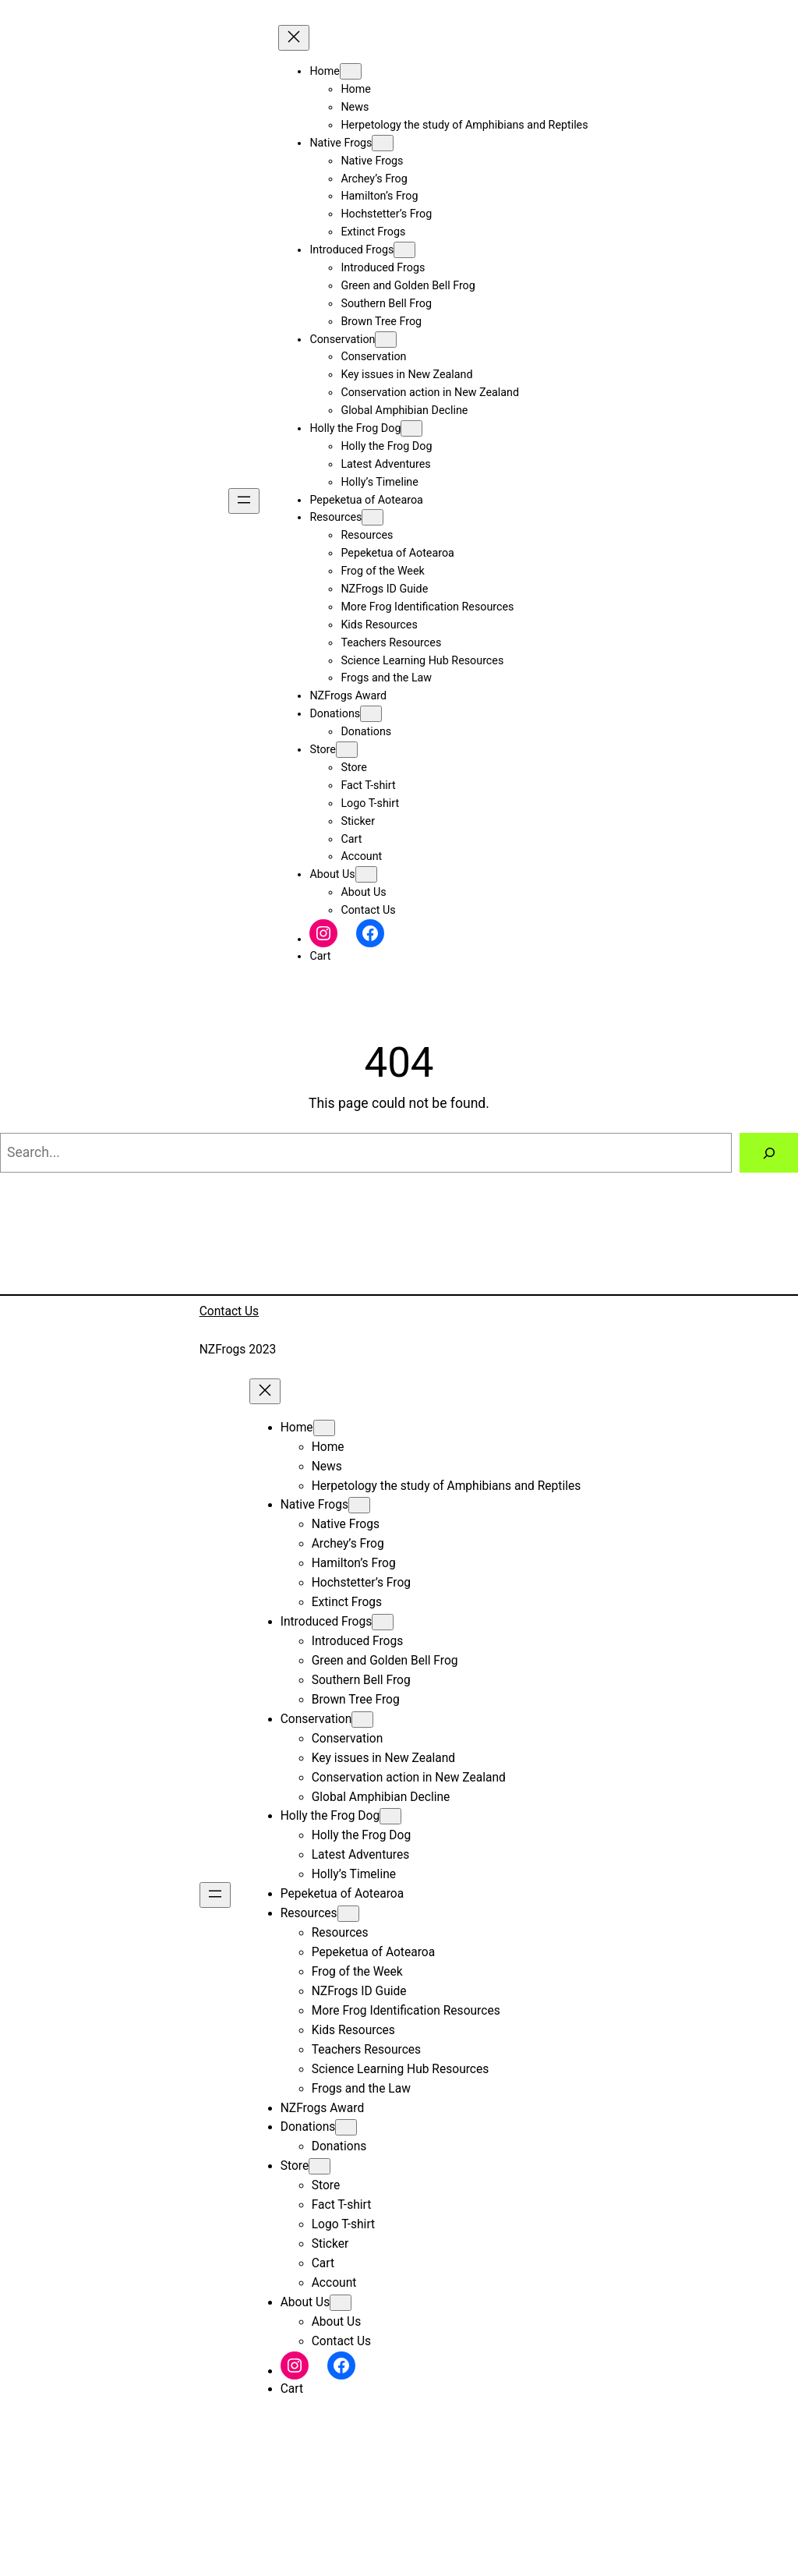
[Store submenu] (347, 749)
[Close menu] (293, 38)
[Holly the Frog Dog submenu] (411, 428)
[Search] (769, 1153)
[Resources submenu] (372, 517)
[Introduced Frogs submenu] (404, 250)
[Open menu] (244, 501)
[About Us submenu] (366, 874)
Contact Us (229, 1311)
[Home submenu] (351, 71)
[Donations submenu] (371, 714)
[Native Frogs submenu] (383, 143)
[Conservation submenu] (386, 339)
